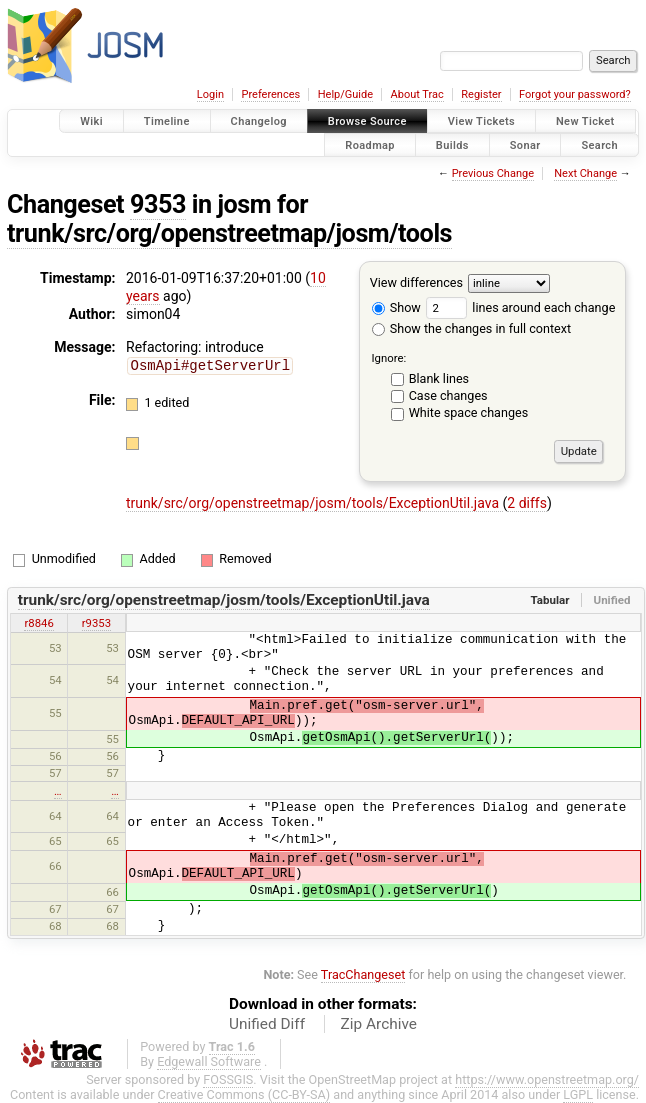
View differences (416, 282)
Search (599, 144)
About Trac (417, 94)
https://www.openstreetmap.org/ (547, 1079)
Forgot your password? (575, 94)
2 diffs (527, 503)
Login (210, 94)
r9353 (96, 623)
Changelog (259, 121)
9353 (158, 204)
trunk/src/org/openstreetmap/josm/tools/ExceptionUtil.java (314, 503)
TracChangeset (363, 974)
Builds (452, 144)
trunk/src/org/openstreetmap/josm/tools (229, 233)
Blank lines (439, 378)
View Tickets (481, 121)
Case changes (448, 395)
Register (481, 94)
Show (396, 307)
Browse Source (367, 121)
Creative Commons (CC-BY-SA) (244, 1094)
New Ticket (585, 121)
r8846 (38, 623)
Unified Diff (267, 1024)
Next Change (585, 173)
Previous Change (493, 173)
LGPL (578, 1094)
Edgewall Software (209, 1061)
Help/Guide (345, 94)
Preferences (270, 94)
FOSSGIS (228, 1079)
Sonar (525, 144)
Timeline (167, 121)
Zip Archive (379, 1024)
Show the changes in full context (471, 328)
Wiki (91, 121)
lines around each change (520, 307)
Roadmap (370, 144)
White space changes (469, 412)
